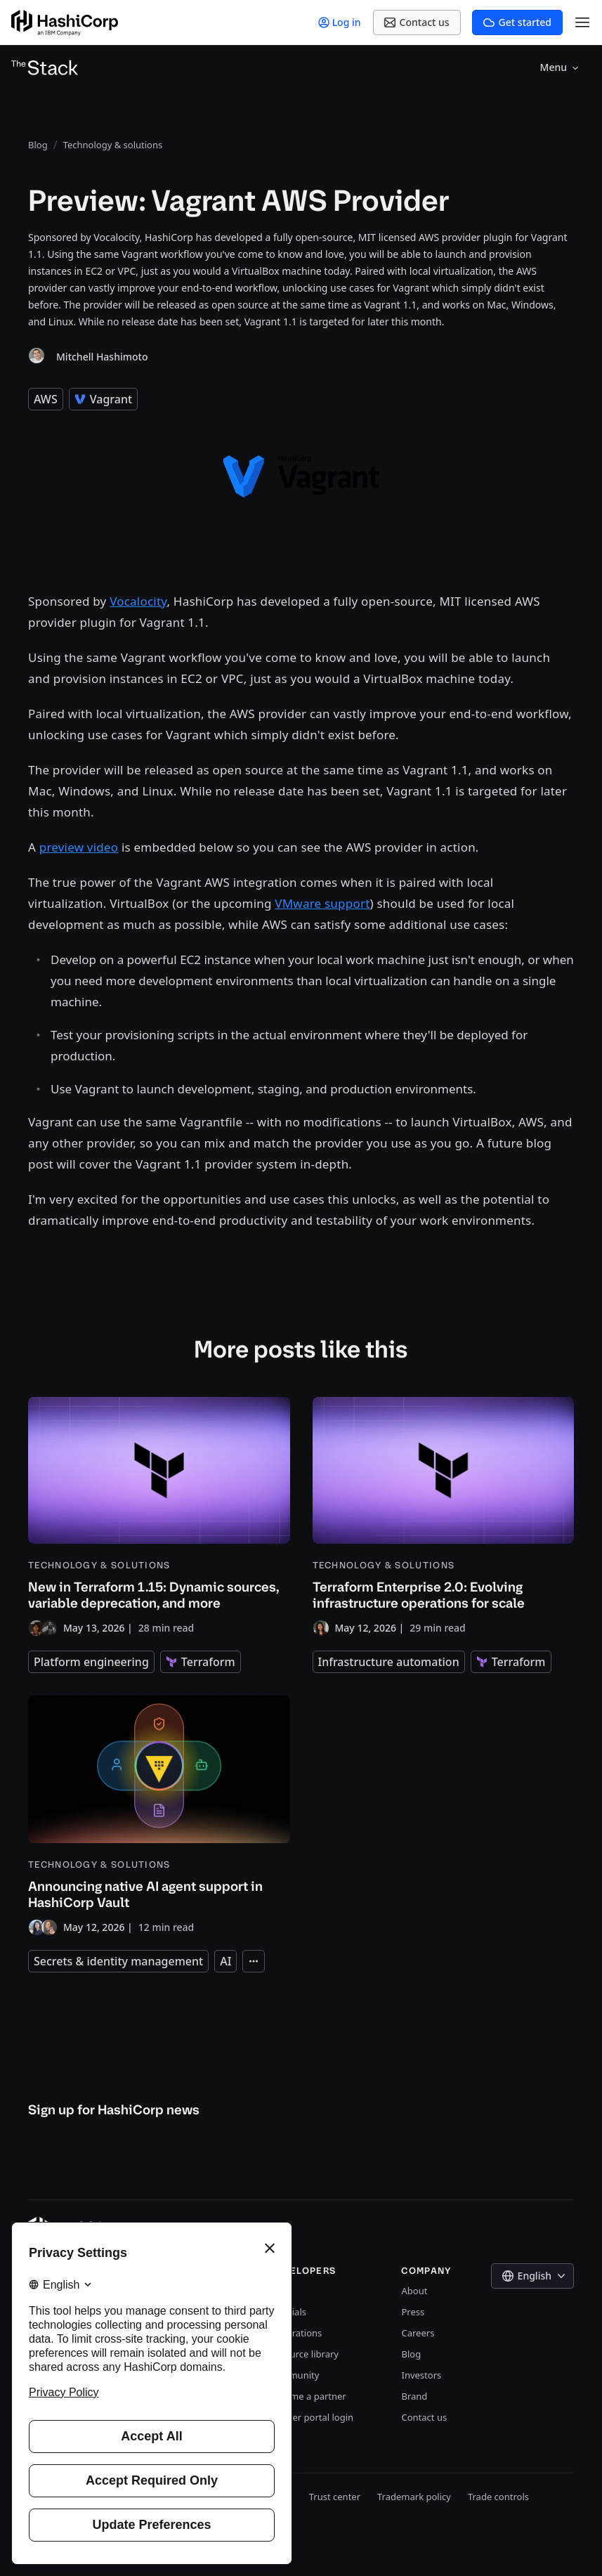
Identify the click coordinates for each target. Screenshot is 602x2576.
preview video (79, 847)
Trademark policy (414, 2496)
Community (294, 2375)
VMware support (322, 903)
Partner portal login (311, 2417)
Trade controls (498, 2496)
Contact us (424, 2417)
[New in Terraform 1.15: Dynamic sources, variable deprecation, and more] (159, 1517)
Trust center (334, 2496)
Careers (417, 2333)
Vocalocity (138, 601)
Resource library (304, 2354)
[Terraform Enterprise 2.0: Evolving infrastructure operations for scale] (444, 1517)
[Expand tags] (253, 1961)
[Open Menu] (582, 22)
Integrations (295, 2333)
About (414, 2290)
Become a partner (307, 2396)
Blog (411, 2354)
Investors (421, 2375)
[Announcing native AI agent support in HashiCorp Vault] (159, 1815)
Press (412, 2311)
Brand (414, 2396)
